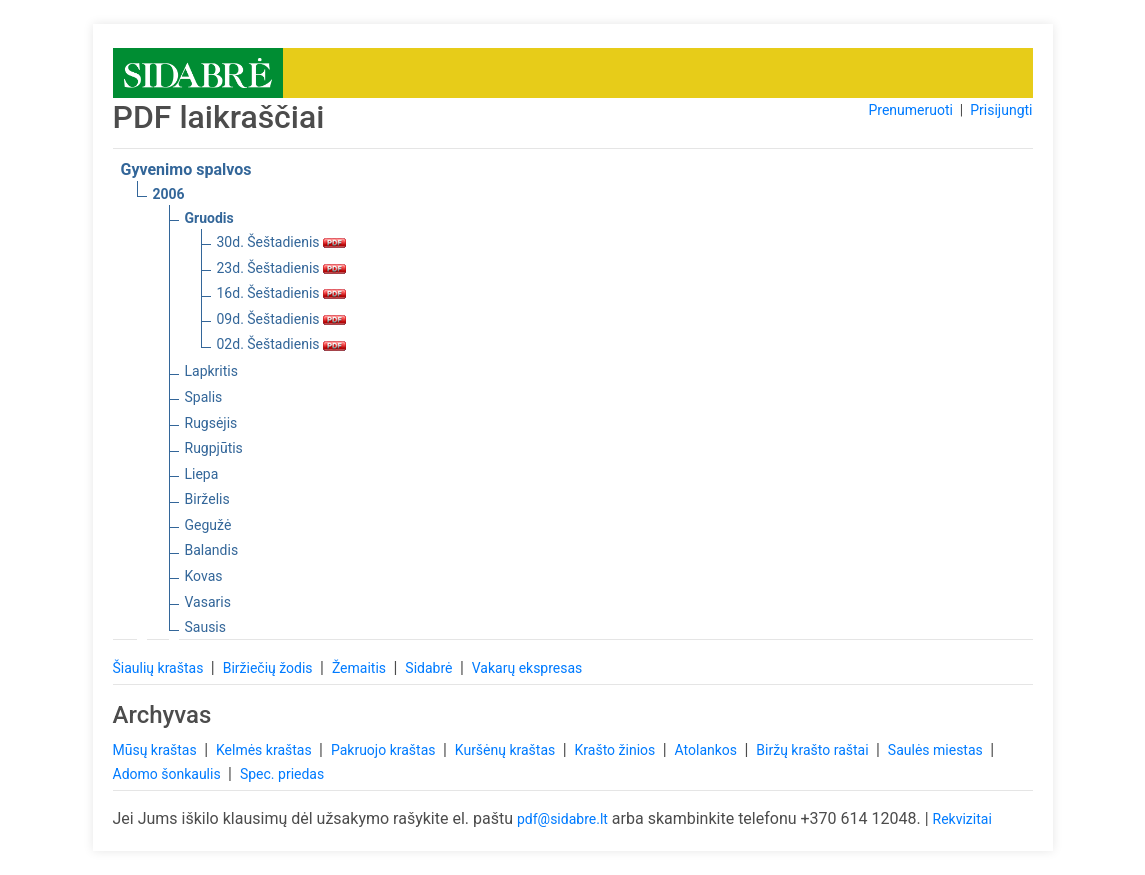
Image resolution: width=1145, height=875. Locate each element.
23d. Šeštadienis (282, 268)
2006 (169, 194)
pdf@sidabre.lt (562, 819)
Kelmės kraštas (265, 750)
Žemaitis (361, 668)
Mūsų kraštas (157, 750)
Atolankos (708, 750)
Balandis (212, 550)
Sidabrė (430, 668)
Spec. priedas (282, 774)
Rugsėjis (211, 423)
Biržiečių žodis (269, 668)
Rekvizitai (962, 819)
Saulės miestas (937, 750)
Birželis (207, 499)
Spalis (204, 397)
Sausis (206, 627)
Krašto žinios (617, 750)
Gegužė (208, 525)
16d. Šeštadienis (282, 293)
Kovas (204, 576)
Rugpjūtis (214, 448)
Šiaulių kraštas (160, 668)
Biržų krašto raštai (814, 750)
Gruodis (209, 218)
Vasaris (208, 602)
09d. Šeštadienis (282, 319)
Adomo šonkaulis (169, 774)
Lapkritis (211, 371)
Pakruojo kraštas (385, 750)
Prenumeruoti (910, 110)
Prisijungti (1001, 110)
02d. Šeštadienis (282, 344)
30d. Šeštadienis (282, 242)
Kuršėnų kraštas (507, 750)
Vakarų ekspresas (527, 668)
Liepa (202, 474)
